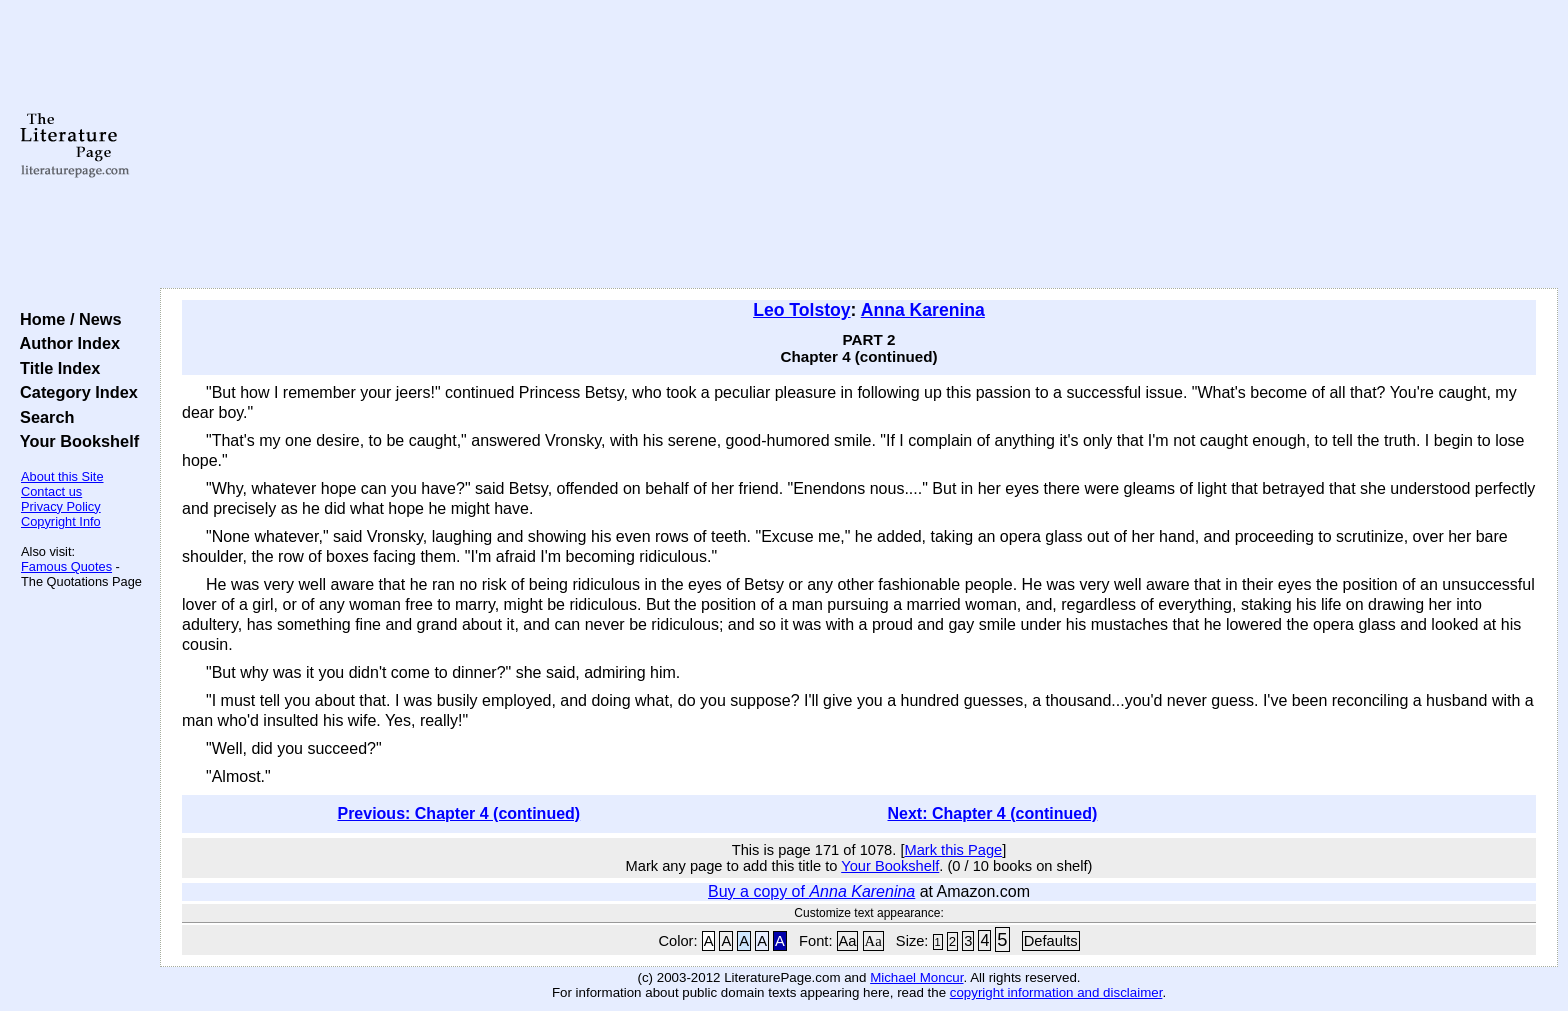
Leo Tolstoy (801, 310)
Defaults (1051, 941)
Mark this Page (953, 850)
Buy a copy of (811, 891)
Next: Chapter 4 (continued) (993, 813)
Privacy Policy (61, 506)
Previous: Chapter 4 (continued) (458, 813)
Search (42, 417)
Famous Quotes (66, 566)
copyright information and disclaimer (1056, 992)
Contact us (51, 491)
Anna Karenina (923, 310)
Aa (848, 941)
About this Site (62, 476)
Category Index (74, 392)
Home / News (66, 319)
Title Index (55, 368)
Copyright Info (61, 521)
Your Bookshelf (75, 441)
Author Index (65, 343)
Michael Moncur (916, 977)
